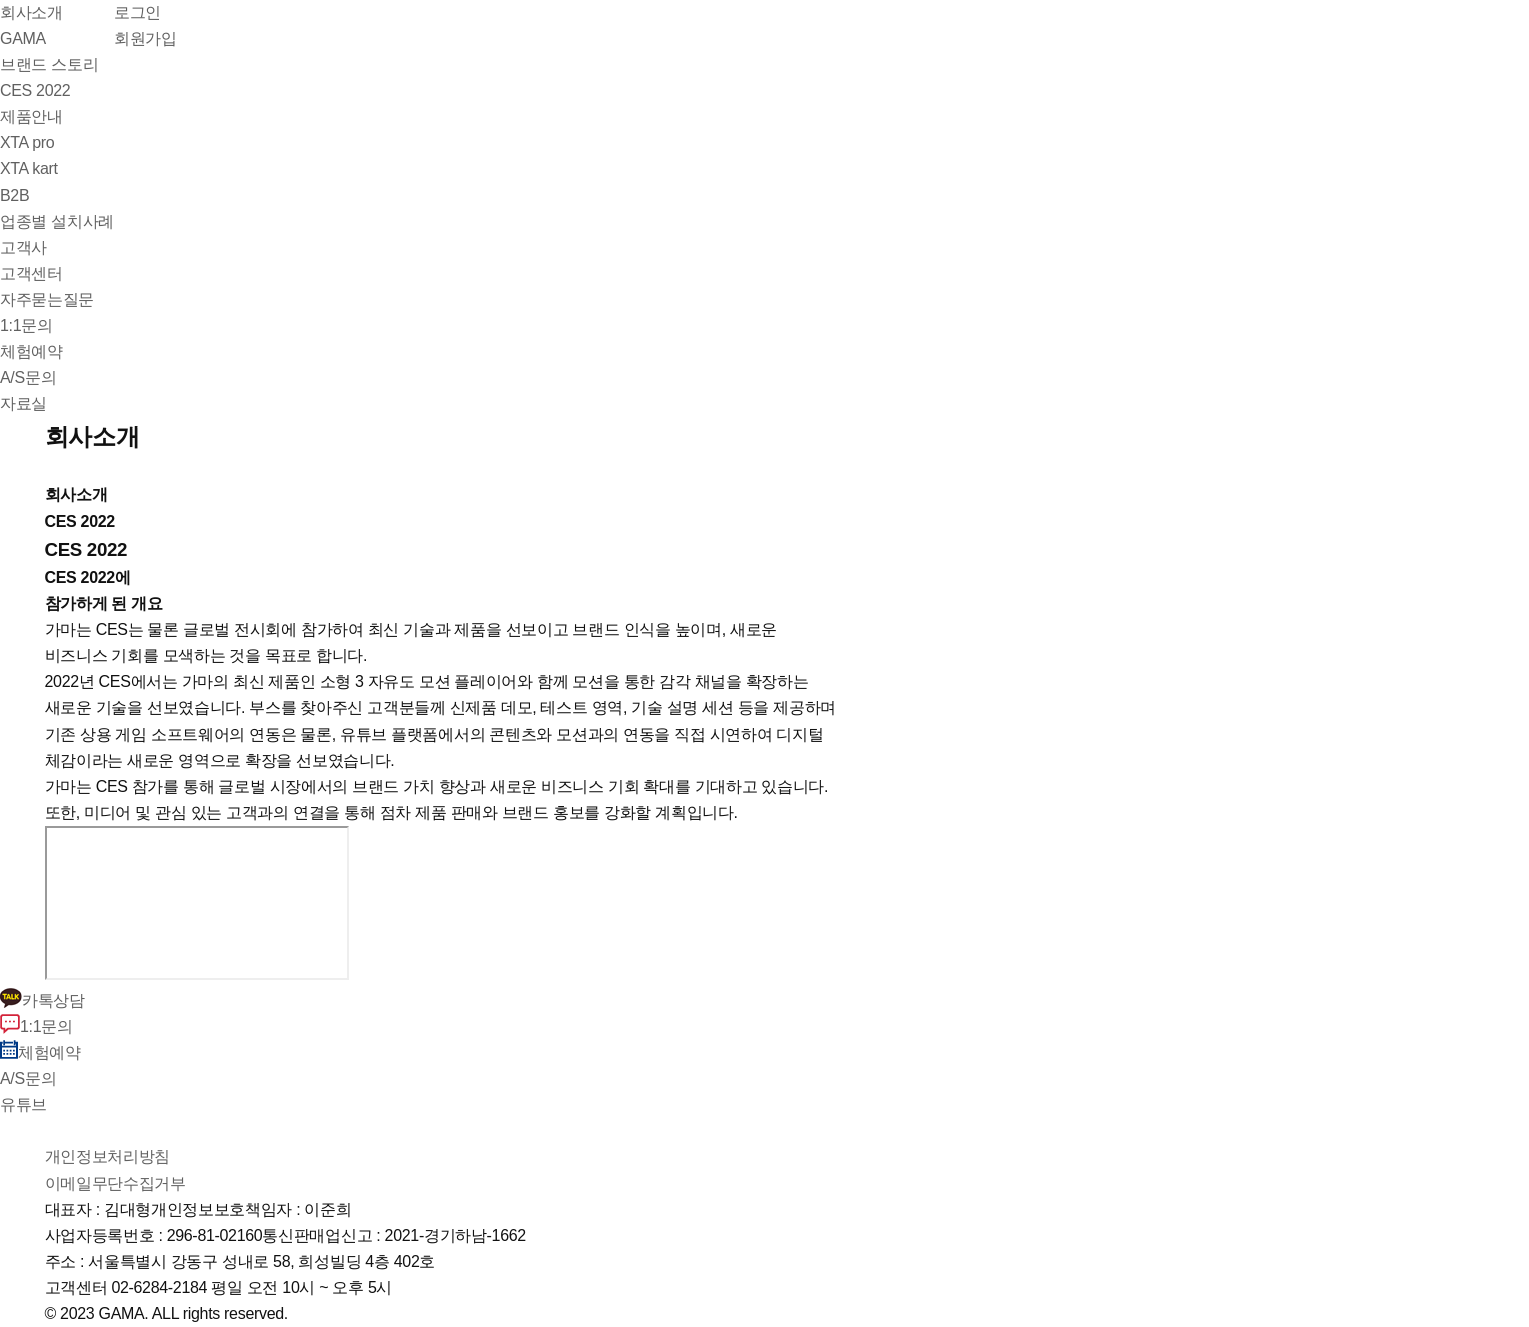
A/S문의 (28, 1078)
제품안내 (31, 116)
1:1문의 (36, 1026)
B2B (14, 195)
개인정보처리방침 (107, 1156)
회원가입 (145, 38)
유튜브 (23, 1104)
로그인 (137, 12)
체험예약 (40, 1052)
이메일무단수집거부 (115, 1183)
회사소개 (31, 12)
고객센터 (31, 273)
